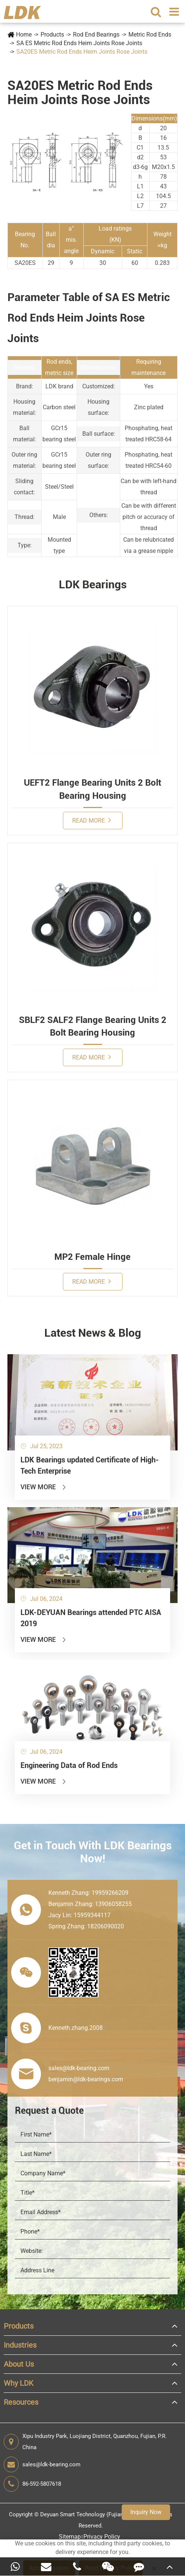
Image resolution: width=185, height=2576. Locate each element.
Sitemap (70, 2536)
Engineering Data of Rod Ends (69, 1765)
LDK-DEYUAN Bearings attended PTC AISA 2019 (90, 1618)
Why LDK (19, 2383)
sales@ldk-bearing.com (42, 2464)
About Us (19, 2364)
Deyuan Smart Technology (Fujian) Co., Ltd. (93, 2514)
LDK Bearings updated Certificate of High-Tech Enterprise (89, 1465)
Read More (91, 820)
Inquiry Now (146, 2512)
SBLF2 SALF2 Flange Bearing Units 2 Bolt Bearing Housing (92, 1026)
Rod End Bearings (96, 34)
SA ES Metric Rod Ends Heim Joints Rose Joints (79, 43)
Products (52, 34)
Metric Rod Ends (149, 34)
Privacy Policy (101, 2536)
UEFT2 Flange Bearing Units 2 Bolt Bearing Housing (92, 789)
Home (24, 34)
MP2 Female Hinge (92, 1257)
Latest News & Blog (92, 1332)
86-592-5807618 (32, 2484)
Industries (20, 2345)
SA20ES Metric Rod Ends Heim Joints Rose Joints (81, 51)
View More (43, 1487)
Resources (21, 2402)
